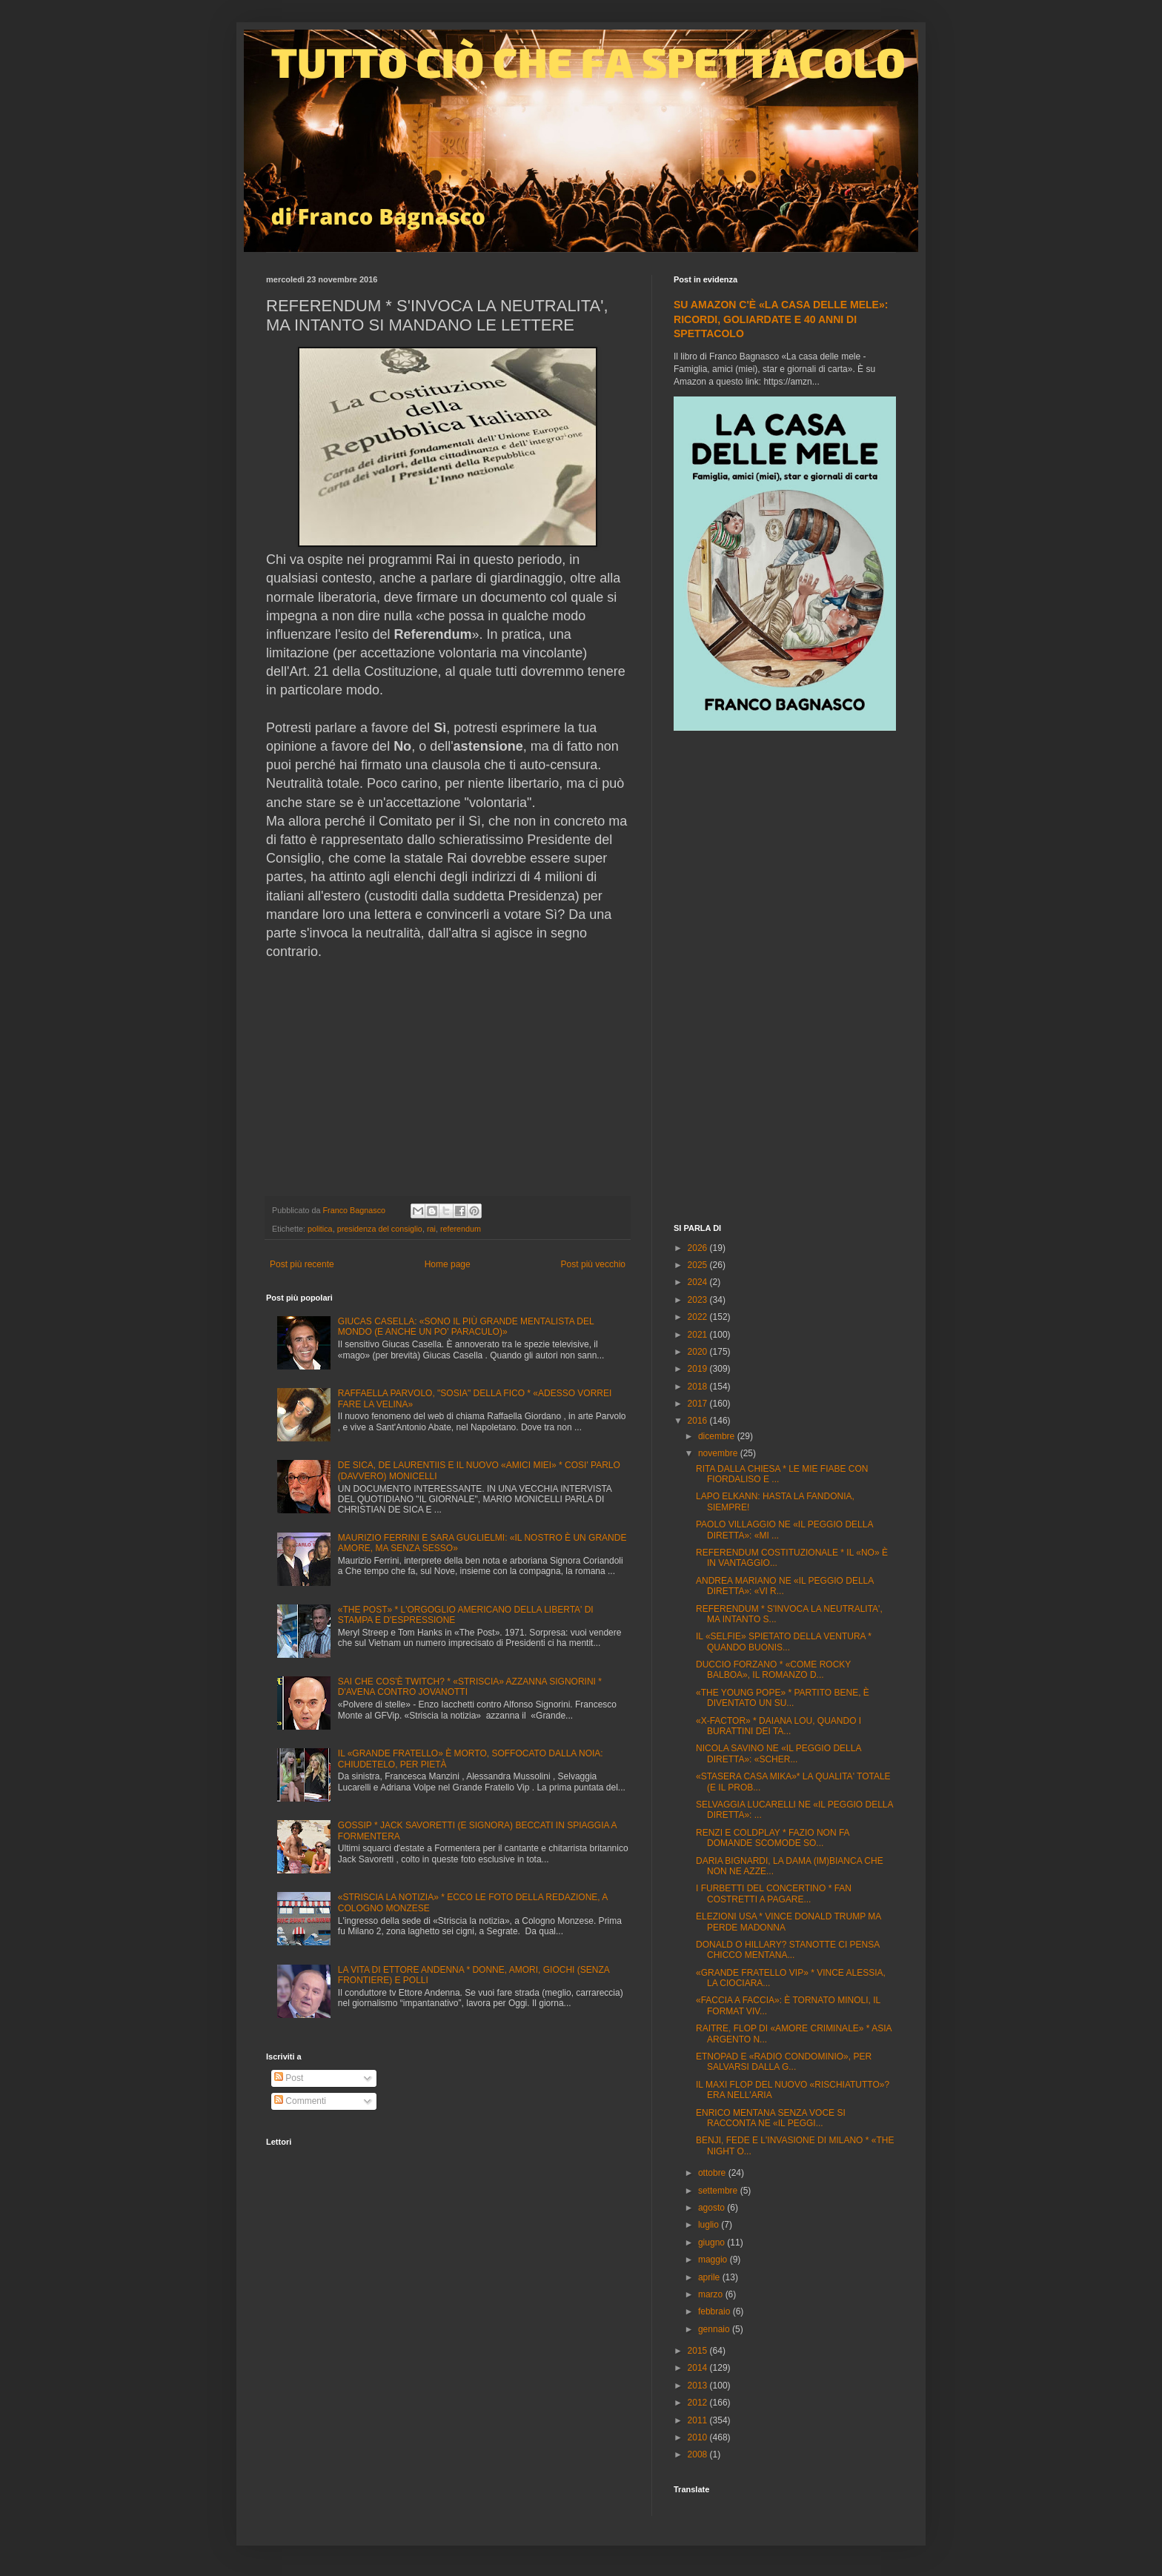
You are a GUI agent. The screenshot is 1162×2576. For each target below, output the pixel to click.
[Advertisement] (785, 979)
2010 (699, 2437)
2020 (699, 1352)
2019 (699, 1369)
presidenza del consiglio (379, 1228)
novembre (719, 1453)
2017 (699, 1403)
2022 (699, 1317)
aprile (710, 2277)
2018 (699, 1386)
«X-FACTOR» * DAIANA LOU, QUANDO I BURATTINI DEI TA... (778, 1726)
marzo (712, 2294)
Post (288, 2078)
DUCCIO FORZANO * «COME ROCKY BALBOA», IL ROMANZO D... (773, 1669)
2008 (699, 2454)
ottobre (713, 2173)
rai (431, 1228)
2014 (699, 2368)
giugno (712, 2242)
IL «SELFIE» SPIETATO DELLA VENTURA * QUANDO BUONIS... (784, 1641)
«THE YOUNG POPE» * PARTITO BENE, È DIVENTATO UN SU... (782, 1697)
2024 (699, 1282)
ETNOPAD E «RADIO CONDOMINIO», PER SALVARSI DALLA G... (784, 2061)
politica (320, 1228)
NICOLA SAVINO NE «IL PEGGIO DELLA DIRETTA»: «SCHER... (778, 1753)
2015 (699, 2351)
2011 (699, 2420)
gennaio (715, 2329)
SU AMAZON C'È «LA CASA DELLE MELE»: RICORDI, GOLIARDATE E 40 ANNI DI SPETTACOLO (781, 319)
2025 (699, 1265)
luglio (709, 2225)
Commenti (300, 2101)
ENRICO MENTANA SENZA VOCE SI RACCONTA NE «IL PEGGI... (771, 2118)
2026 (699, 1248)
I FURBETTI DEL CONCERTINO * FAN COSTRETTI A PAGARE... (773, 1893)
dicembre (717, 1436)
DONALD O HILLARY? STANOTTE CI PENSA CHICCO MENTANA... (788, 1949)
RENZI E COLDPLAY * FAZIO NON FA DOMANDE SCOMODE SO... (772, 1838)
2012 (699, 2402)
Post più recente (302, 1264)
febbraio (715, 2311)
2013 (699, 2385)
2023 (699, 1300)
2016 (699, 1420)
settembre (719, 2190)
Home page (448, 1264)
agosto (712, 2207)
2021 (699, 1335)
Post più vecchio (593, 1264)
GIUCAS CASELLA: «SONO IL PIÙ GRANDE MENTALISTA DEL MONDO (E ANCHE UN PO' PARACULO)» (466, 1326)
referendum (460, 1228)
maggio (714, 2259)
